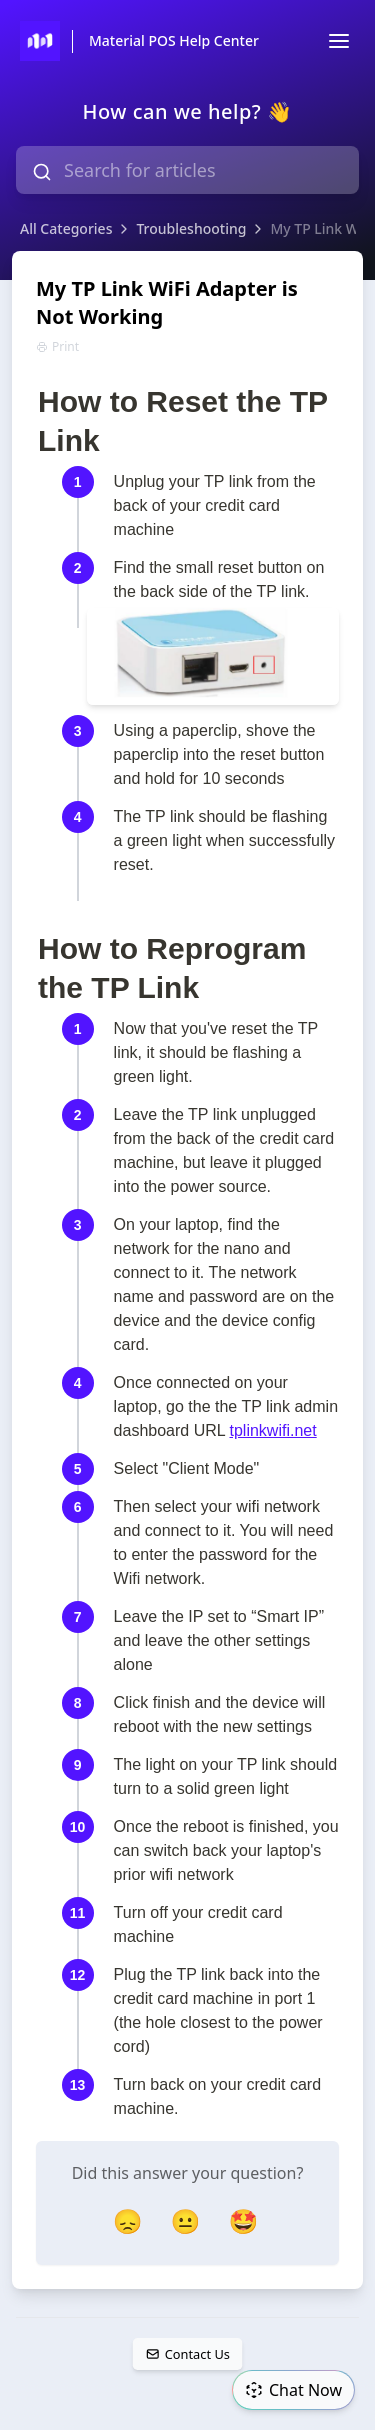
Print (57, 347)
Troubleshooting (191, 228)
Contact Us (187, 2354)
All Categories (66, 228)
